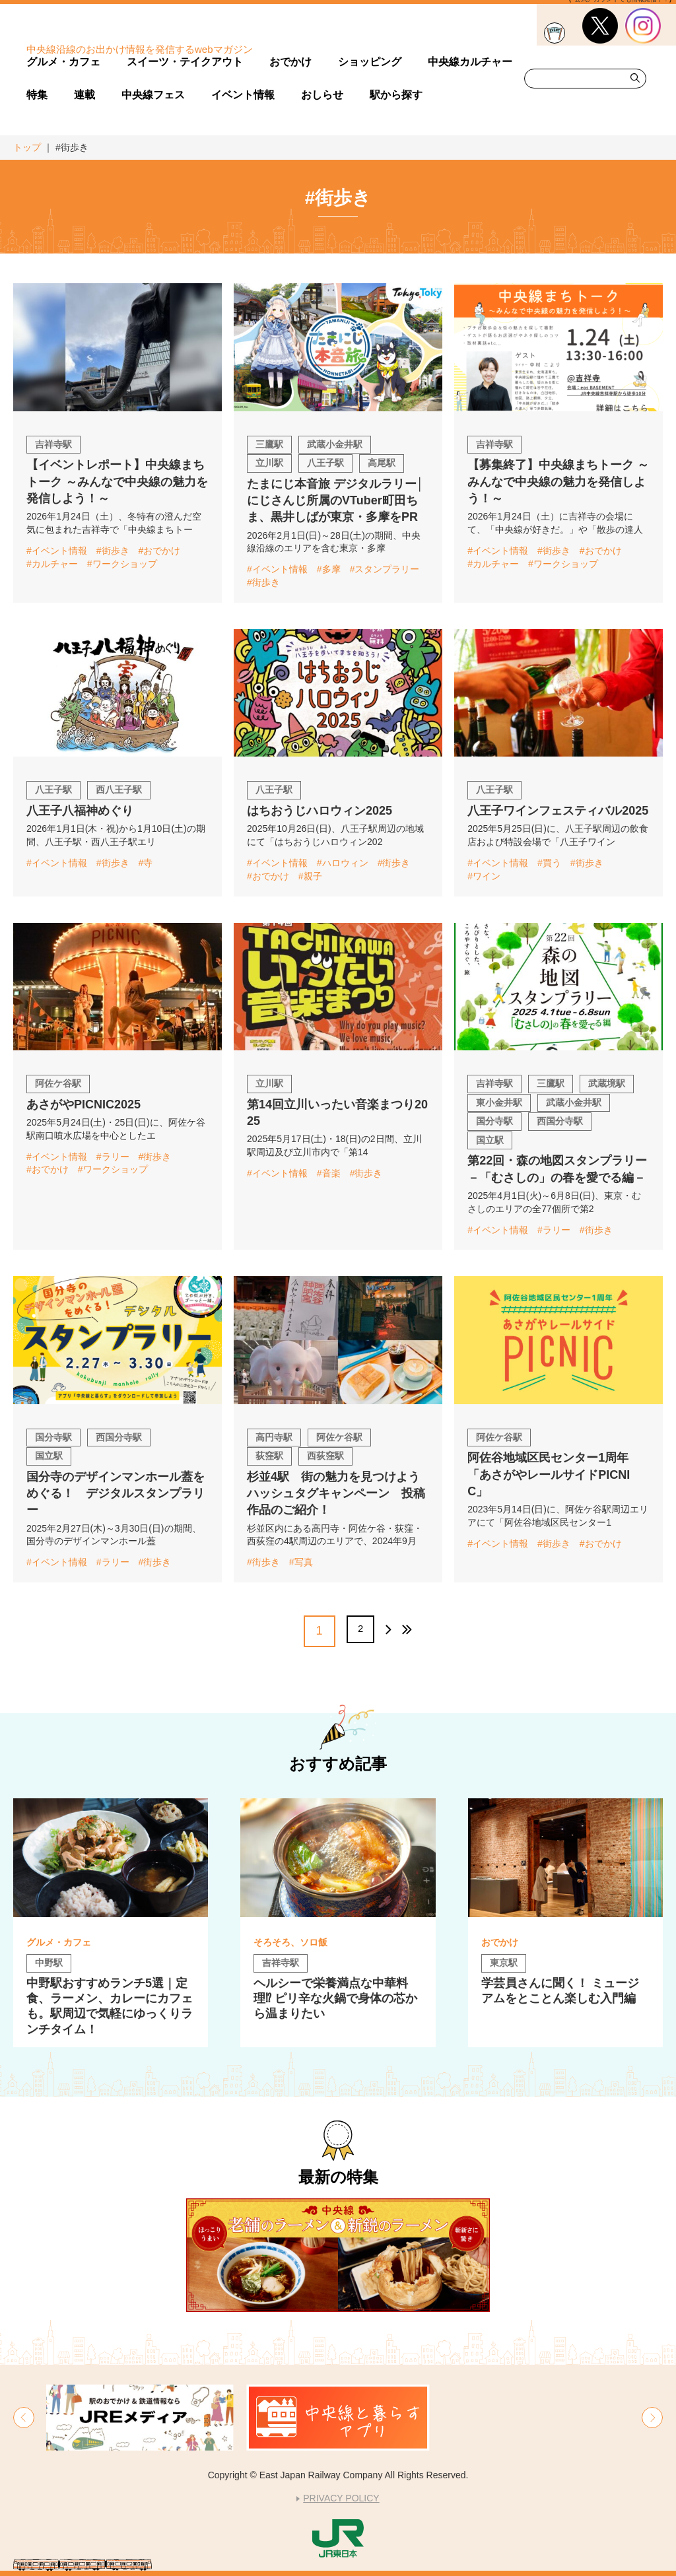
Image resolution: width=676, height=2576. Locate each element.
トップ (27, 147)
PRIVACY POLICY (341, 2498)
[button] (23, 2417)
